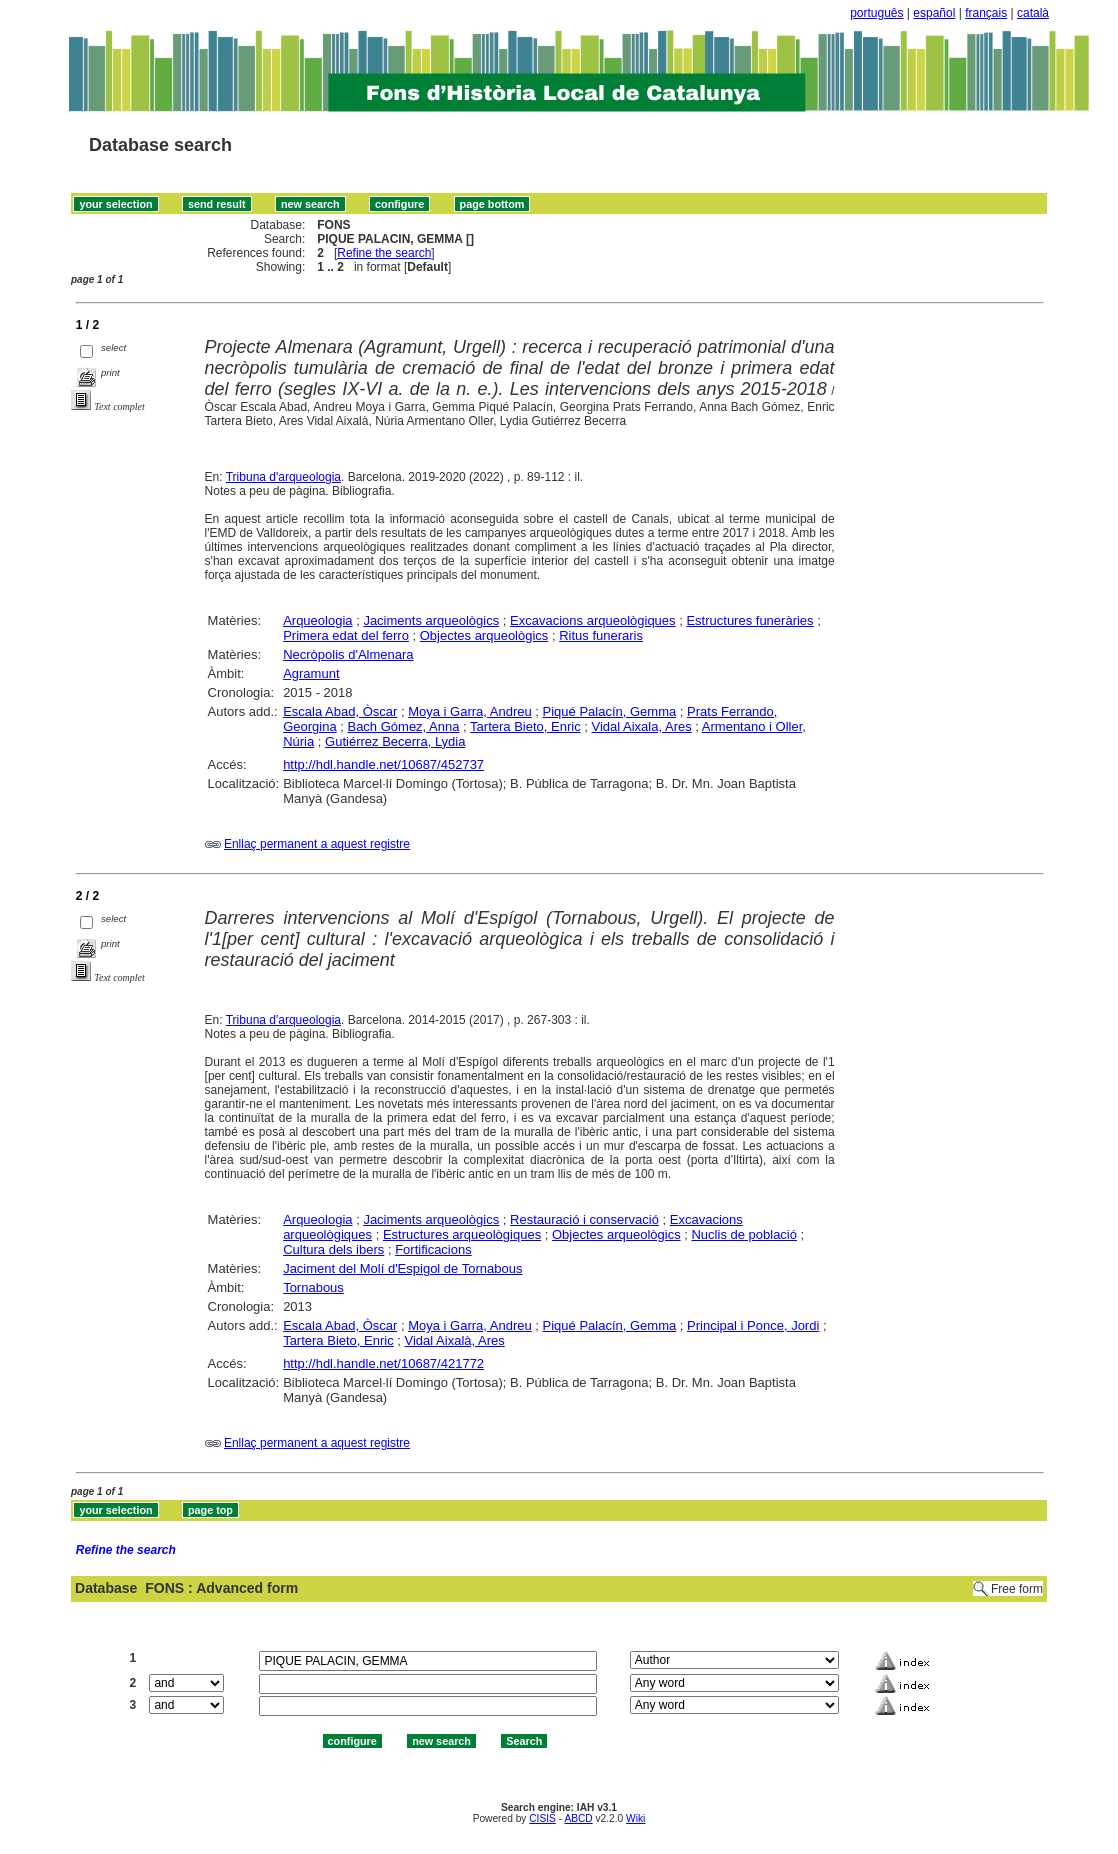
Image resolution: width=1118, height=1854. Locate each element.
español (934, 13)
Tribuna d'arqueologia (283, 477)
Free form (1017, 1589)
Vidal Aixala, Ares (641, 726)
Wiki (635, 1818)
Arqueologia (317, 620)
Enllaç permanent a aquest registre (317, 844)
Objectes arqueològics (484, 635)
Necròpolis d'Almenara (348, 654)
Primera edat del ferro (346, 635)
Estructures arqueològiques (462, 1234)
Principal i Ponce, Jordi (753, 1325)
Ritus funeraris (601, 635)
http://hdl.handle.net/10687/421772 (383, 1363)
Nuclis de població (744, 1234)
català (1033, 13)
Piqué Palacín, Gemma (610, 711)
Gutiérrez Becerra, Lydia (395, 741)
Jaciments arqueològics (431, 620)
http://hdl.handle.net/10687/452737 (383, 764)
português (876, 13)
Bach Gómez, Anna (403, 726)
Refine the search (384, 253)
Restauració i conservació (584, 1219)
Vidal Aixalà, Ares (455, 1340)
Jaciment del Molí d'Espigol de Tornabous (402, 1268)
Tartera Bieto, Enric (525, 726)
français (986, 13)
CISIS (542, 1818)
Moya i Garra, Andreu (470, 711)
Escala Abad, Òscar (340, 711)
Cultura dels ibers (333, 1249)
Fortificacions (433, 1249)
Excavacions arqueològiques (593, 620)
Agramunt (311, 673)
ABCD (578, 1818)
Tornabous (313, 1287)
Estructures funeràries (749, 620)
